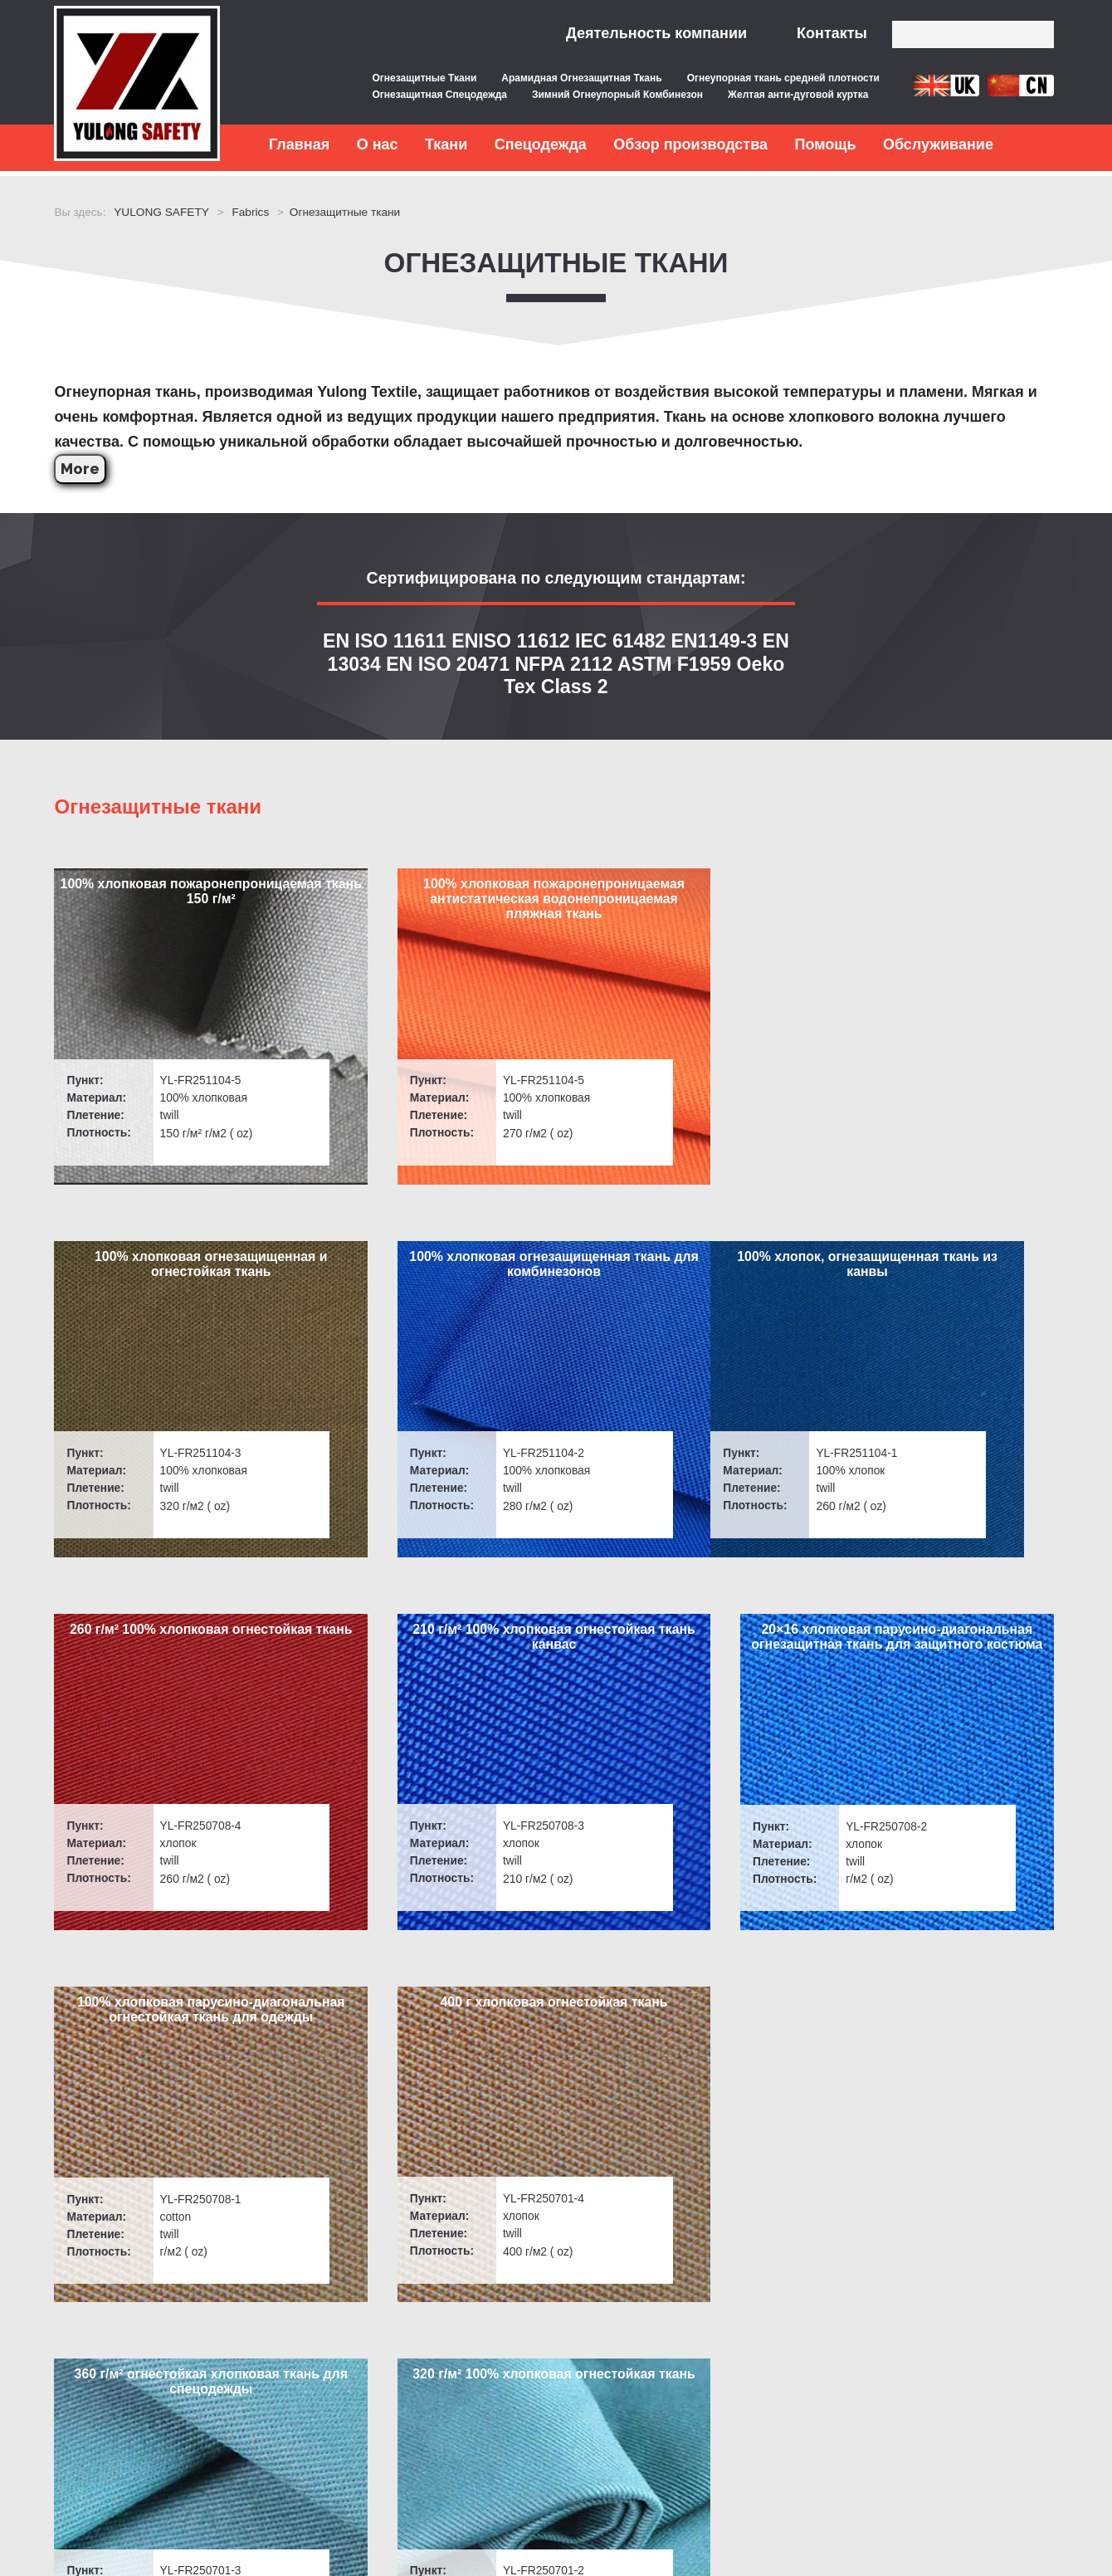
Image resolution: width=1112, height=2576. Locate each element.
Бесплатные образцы (322, 2377)
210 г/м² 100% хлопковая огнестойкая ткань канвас (684, 1288)
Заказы (80, 2440)
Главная (299, 144)
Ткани (446, 144)
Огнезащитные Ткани (424, 78)
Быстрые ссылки (130, 2277)
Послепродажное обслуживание (355, 2346)
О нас (377, 144)
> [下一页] (1038, 2081)
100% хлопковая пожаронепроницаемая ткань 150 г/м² (170, 896)
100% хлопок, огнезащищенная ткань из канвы (169, 1288)
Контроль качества (314, 2314)
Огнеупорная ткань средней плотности (783, 78)
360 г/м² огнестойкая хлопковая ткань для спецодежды (684, 1687)
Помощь (825, 144)
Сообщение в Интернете (935, 2394)
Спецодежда (541, 144)
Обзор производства (690, 144)
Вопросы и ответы (114, 2314)
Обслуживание (938, 144)
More (84, 463)
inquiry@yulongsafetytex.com (649, 2314)
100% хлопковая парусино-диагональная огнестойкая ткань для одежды (170, 1695)
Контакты (832, 33)
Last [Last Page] (636, 2081)
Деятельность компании (656, 33)
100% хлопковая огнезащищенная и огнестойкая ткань (685, 896)
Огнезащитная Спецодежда (439, 94)
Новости (84, 2409)
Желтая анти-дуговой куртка (798, 94)
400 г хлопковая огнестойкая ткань (427, 1687)
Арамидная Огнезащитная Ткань (581, 78)
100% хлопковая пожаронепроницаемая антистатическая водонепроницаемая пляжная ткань (427, 911)
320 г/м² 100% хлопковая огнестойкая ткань (941, 1687)
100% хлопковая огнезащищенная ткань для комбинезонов (941, 896)
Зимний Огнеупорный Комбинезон (617, 94)
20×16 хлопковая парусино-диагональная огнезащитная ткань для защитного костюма (942, 1295)
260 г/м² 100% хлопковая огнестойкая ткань (428, 1288)
